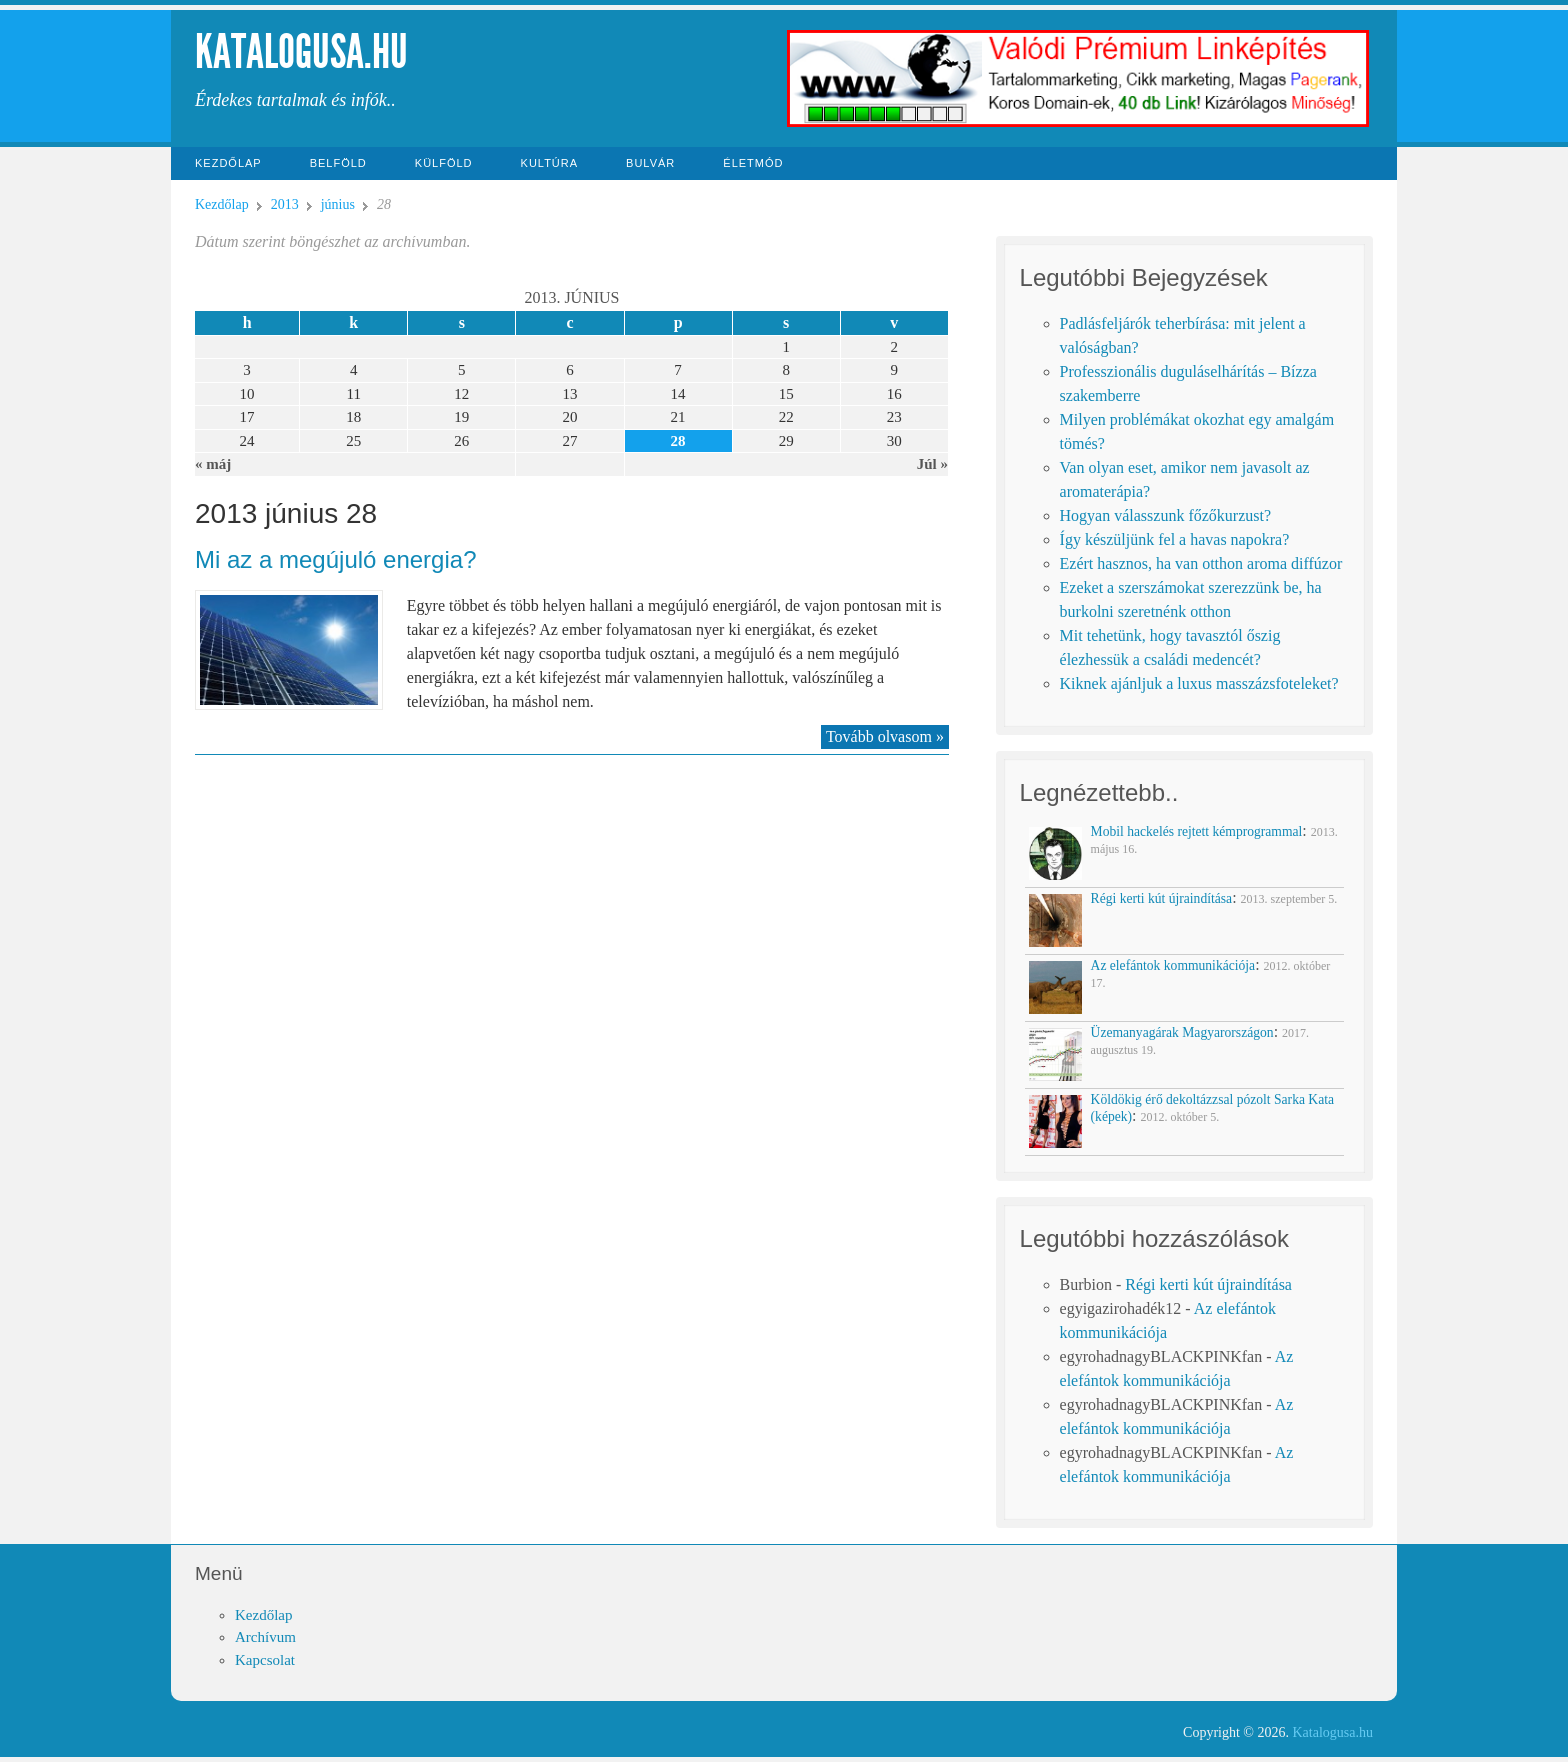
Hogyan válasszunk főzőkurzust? (1166, 515)
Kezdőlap (228, 163)
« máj (213, 464)
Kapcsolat (265, 1660)
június (338, 204)
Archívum (265, 1637)
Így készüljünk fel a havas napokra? (1175, 539)
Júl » (932, 464)
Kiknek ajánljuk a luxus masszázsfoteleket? (1199, 683)
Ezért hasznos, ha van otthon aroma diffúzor (1201, 563)
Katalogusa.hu (301, 51)
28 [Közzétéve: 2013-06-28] (678, 441)
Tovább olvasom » (885, 736)
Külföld (444, 163)
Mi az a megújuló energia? (336, 559)
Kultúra (550, 163)
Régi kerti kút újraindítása (1208, 1284)
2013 (285, 204)
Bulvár (650, 163)
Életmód (753, 163)
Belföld (338, 163)
